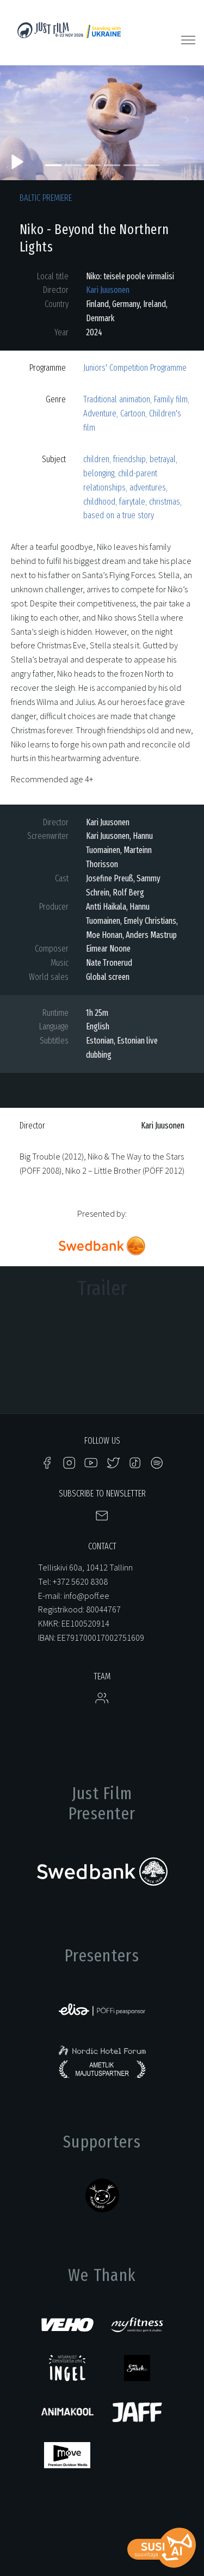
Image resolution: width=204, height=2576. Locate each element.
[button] (15, 122)
